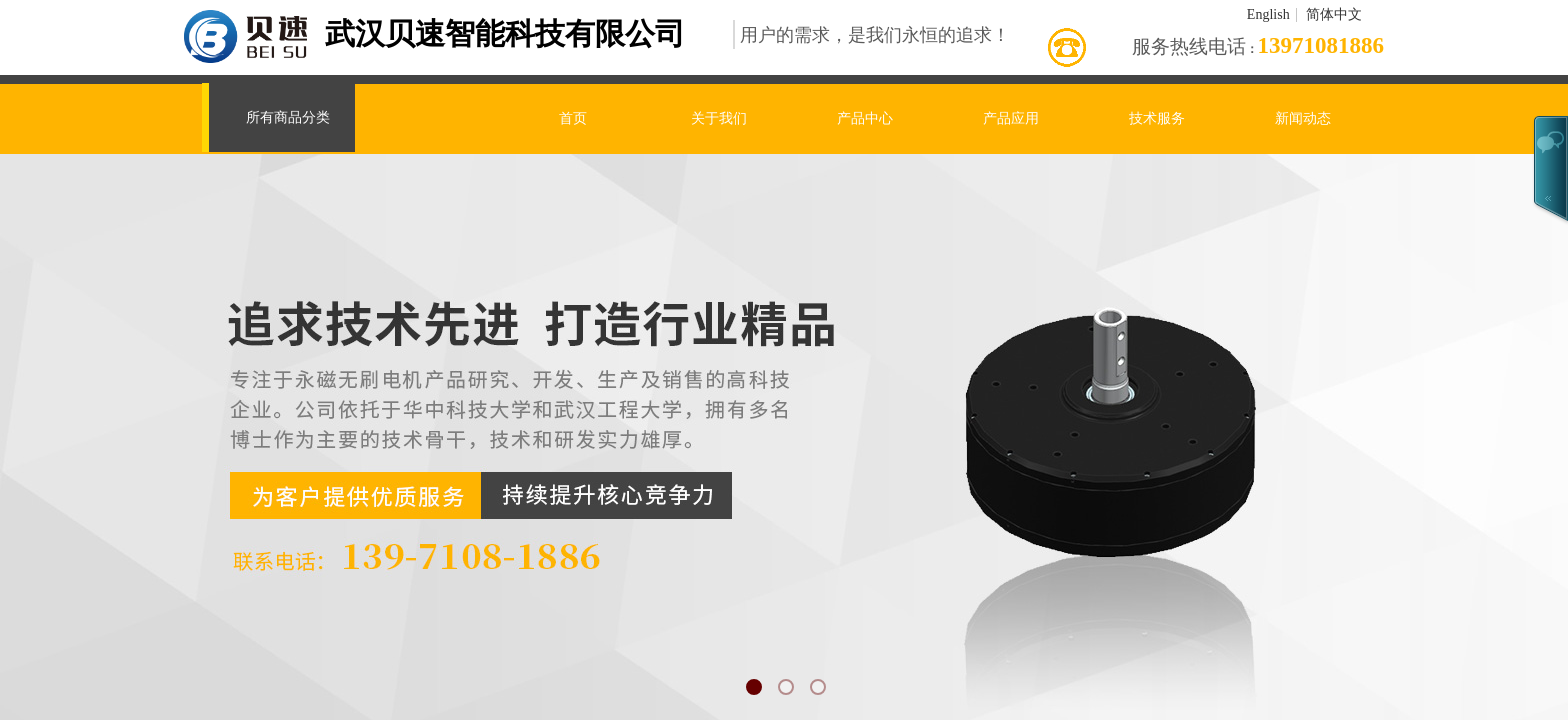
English (1268, 15)
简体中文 (1334, 15)
